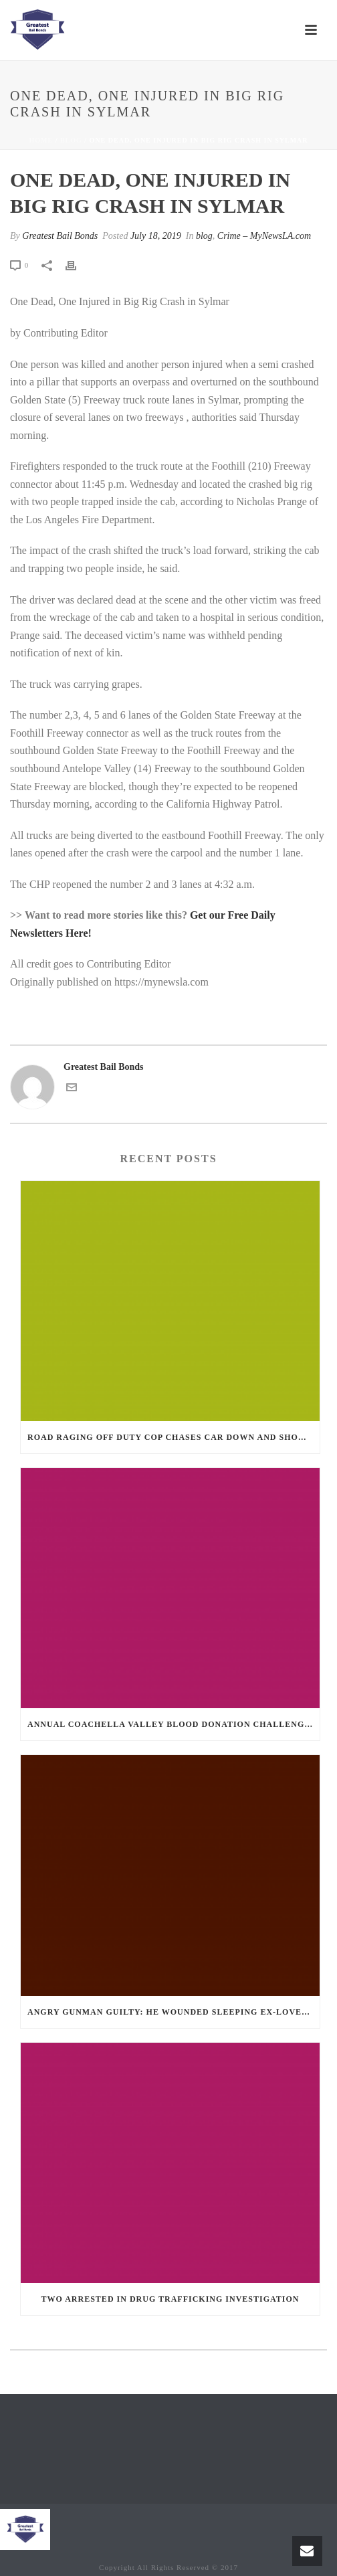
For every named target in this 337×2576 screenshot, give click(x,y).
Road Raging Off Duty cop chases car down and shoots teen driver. (173, 1437)
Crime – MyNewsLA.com (264, 236)
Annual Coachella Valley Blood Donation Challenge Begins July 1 (173, 1724)
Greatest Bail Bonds (60, 236)
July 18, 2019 (155, 236)
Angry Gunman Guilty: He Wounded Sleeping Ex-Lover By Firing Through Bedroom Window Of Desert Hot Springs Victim (173, 2012)
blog (71, 140)
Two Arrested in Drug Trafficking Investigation (170, 2299)
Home (41, 140)
